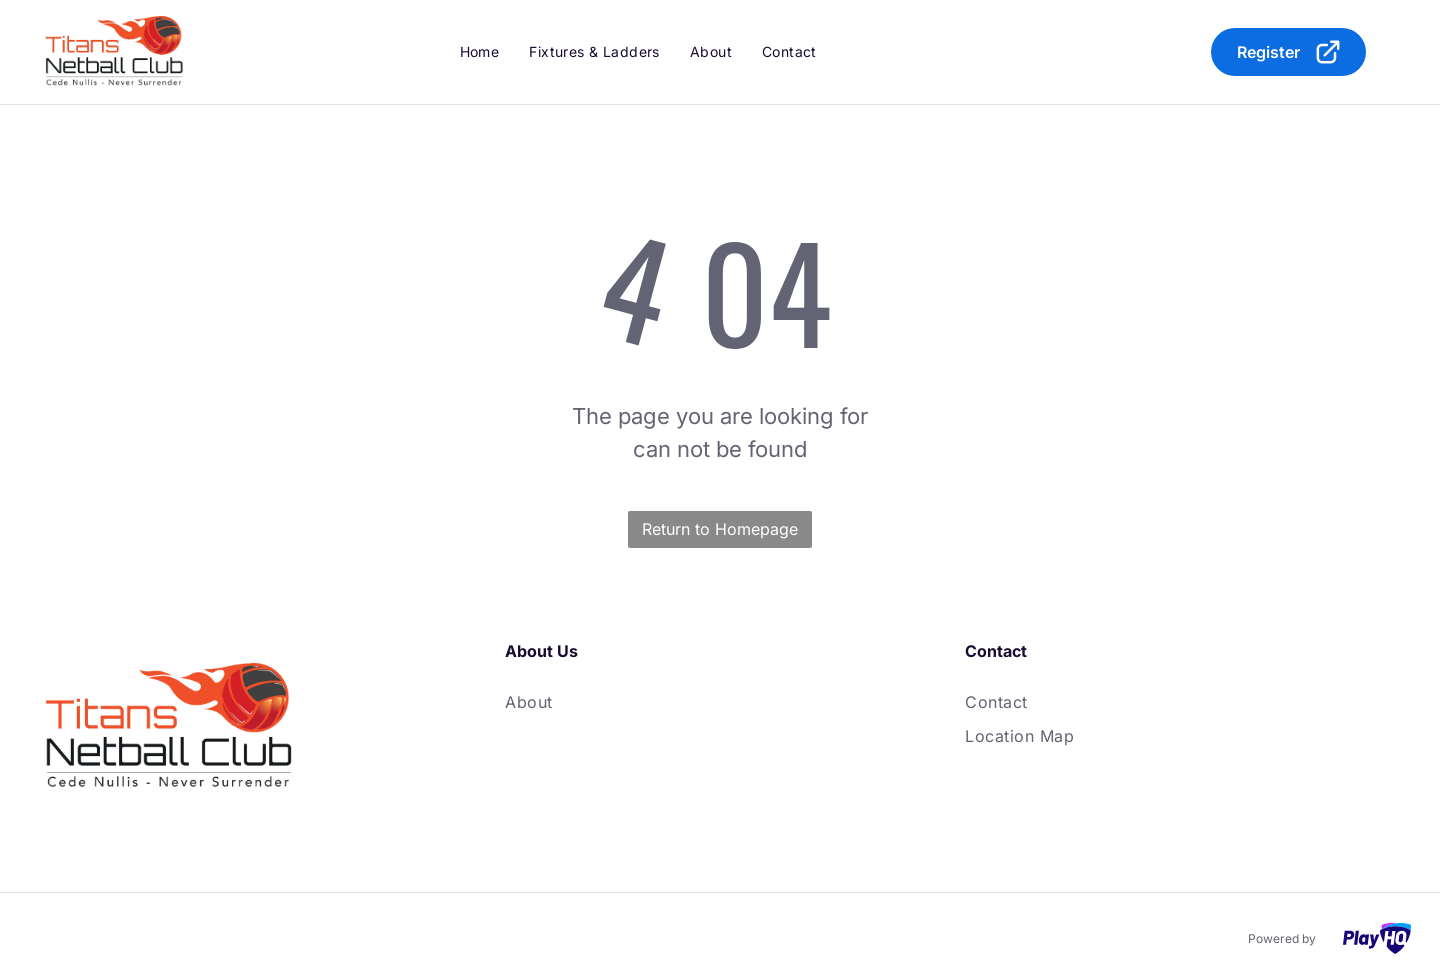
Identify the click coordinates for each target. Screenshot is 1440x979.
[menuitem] (480, 52)
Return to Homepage (720, 529)
